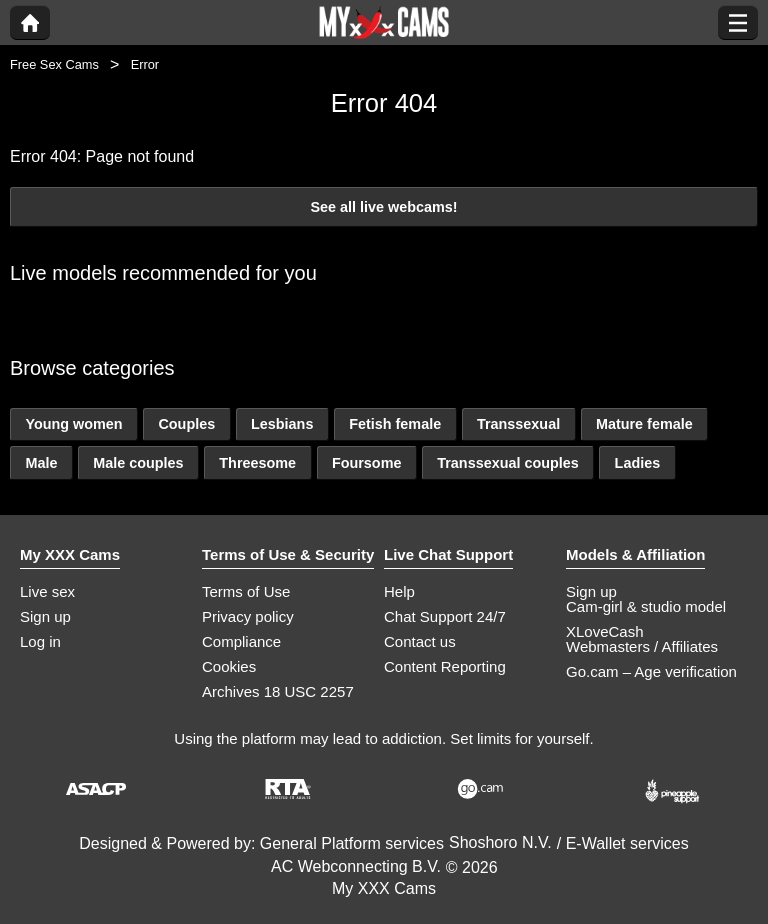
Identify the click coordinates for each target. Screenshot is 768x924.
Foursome (367, 463)
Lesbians (282, 424)
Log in (40, 641)
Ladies (638, 463)
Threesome (257, 463)
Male (41, 463)
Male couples (138, 463)
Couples (186, 424)
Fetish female (395, 424)
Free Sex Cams (54, 64)
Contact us (420, 641)
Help (399, 591)
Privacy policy (248, 616)
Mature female (644, 424)
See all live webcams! (383, 207)
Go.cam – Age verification (651, 671)
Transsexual (518, 424)
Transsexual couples (508, 463)
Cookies (229, 666)
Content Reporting (445, 666)
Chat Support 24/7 (445, 616)
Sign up (45, 616)
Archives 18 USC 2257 (278, 691)
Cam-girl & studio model (646, 606)
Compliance (241, 641)
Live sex (47, 591)
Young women (73, 424)
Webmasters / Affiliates (642, 646)
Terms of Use (246, 591)
